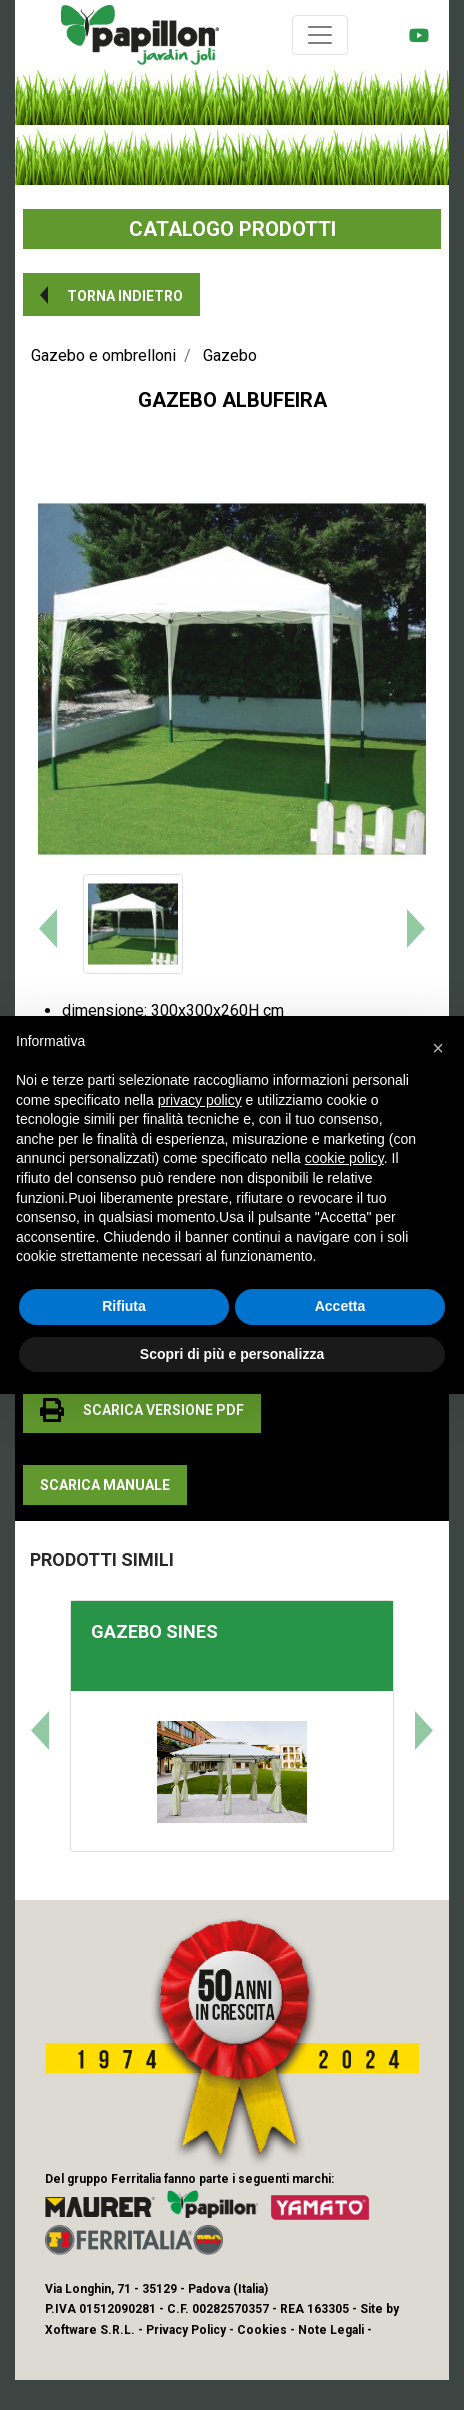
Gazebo (230, 355)
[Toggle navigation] (320, 35)
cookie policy (344, 1158)
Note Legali (331, 2330)
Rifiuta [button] (124, 1306)
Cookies (262, 2330)
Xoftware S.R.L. (90, 2330)
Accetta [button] (340, 1306)
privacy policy (200, 1100)
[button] (111, 294)
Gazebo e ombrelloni (103, 355)
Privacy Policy (186, 2330)
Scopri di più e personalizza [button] (232, 1354)
